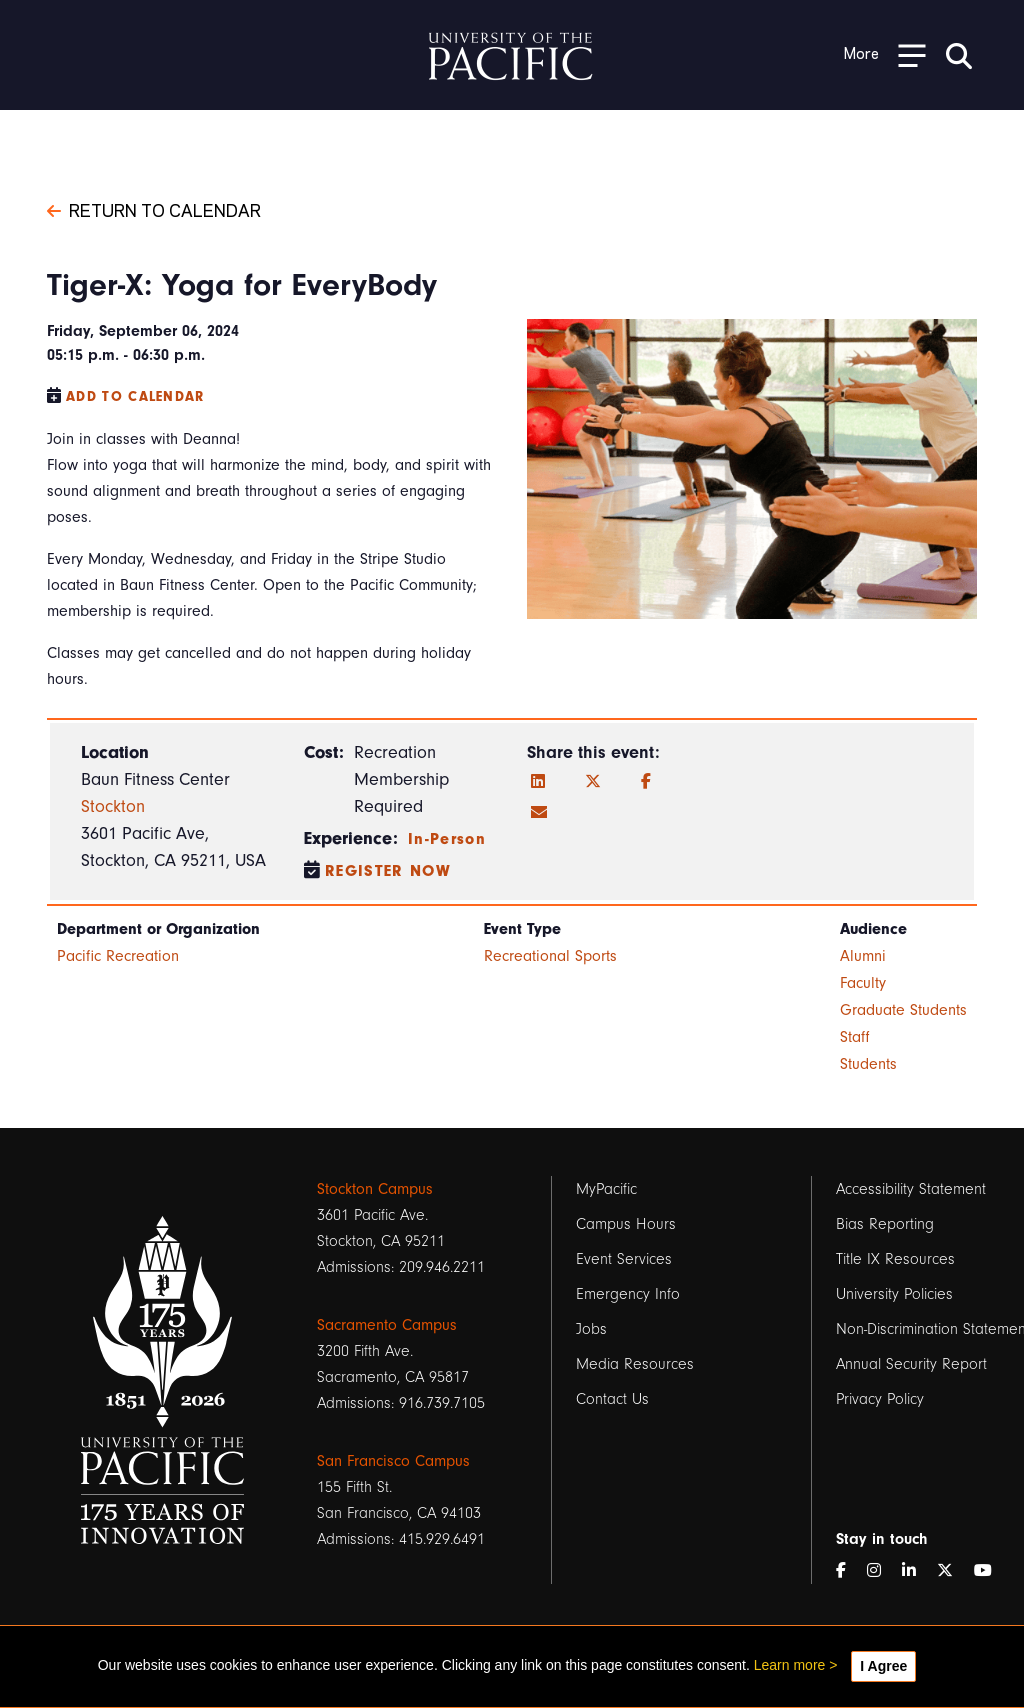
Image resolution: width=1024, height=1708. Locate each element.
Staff (855, 1037)
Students (868, 1064)
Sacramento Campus (387, 1325)
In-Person (447, 839)
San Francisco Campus (393, 1461)
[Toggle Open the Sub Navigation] (885, 54)
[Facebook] (646, 782)
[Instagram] (882, 1571)
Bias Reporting (885, 1224)
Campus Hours (626, 1224)
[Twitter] (593, 782)
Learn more (790, 1665)
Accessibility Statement (911, 1189)
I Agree (883, 1666)
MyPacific (606, 1189)
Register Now (388, 871)
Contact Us (612, 1399)
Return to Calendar (154, 209)
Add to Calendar (135, 396)
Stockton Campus (375, 1189)
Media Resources (635, 1364)
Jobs (591, 1329)
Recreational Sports (550, 956)
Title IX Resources (895, 1259)
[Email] (539, 813)
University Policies (894, 1294)
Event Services (624, 1259)
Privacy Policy (880, 1399)
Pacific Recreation (118, 956)
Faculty (863, 983)
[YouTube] (991, 1571)
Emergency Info (628, 1294)
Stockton (113, 806)
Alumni (863, 956)
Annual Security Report (911, 1364)
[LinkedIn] (538, 782)
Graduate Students (903, 1010)
